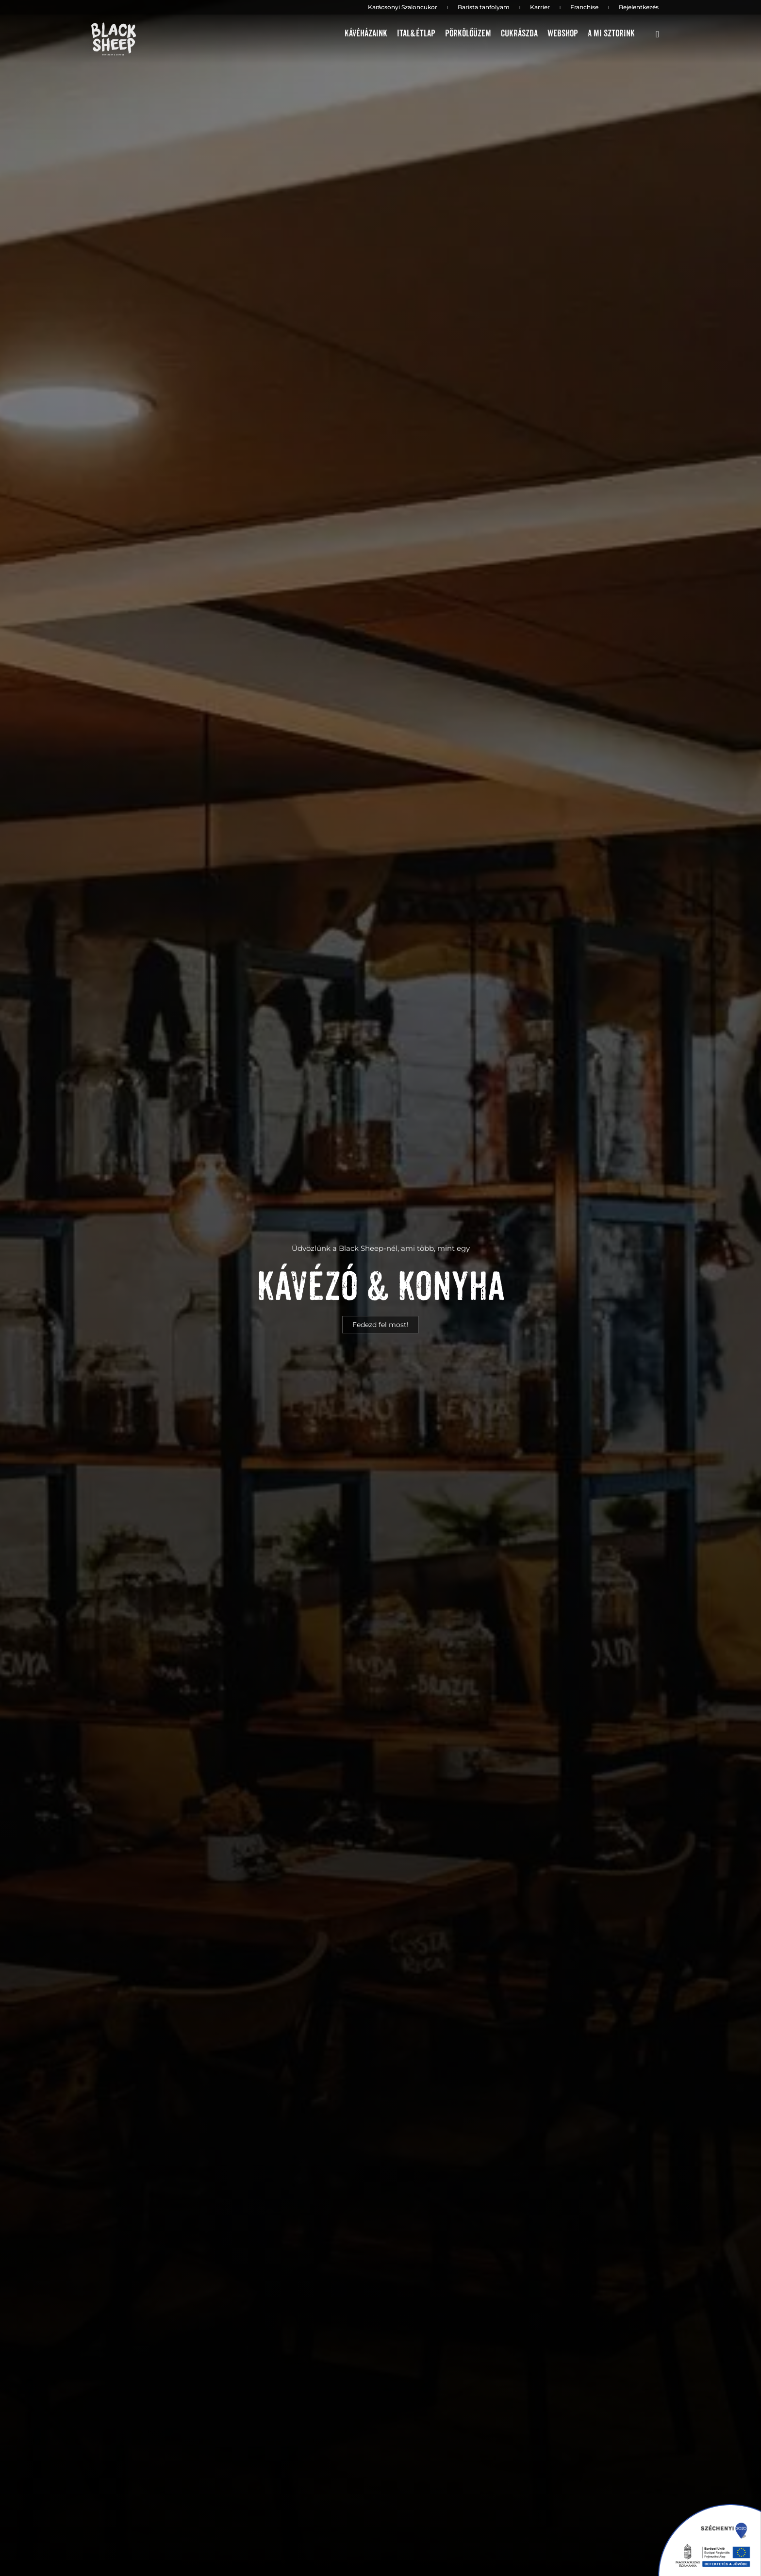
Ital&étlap (416, 33)
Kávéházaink (366, 33)
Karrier (540, 7)
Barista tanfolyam (484, 7)
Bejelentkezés (639, 7)
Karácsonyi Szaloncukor (402, 7)
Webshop (562, 33)
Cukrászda (519, 33)
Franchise (584, 7)
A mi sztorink (611, 33)
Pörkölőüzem (468, 33)
